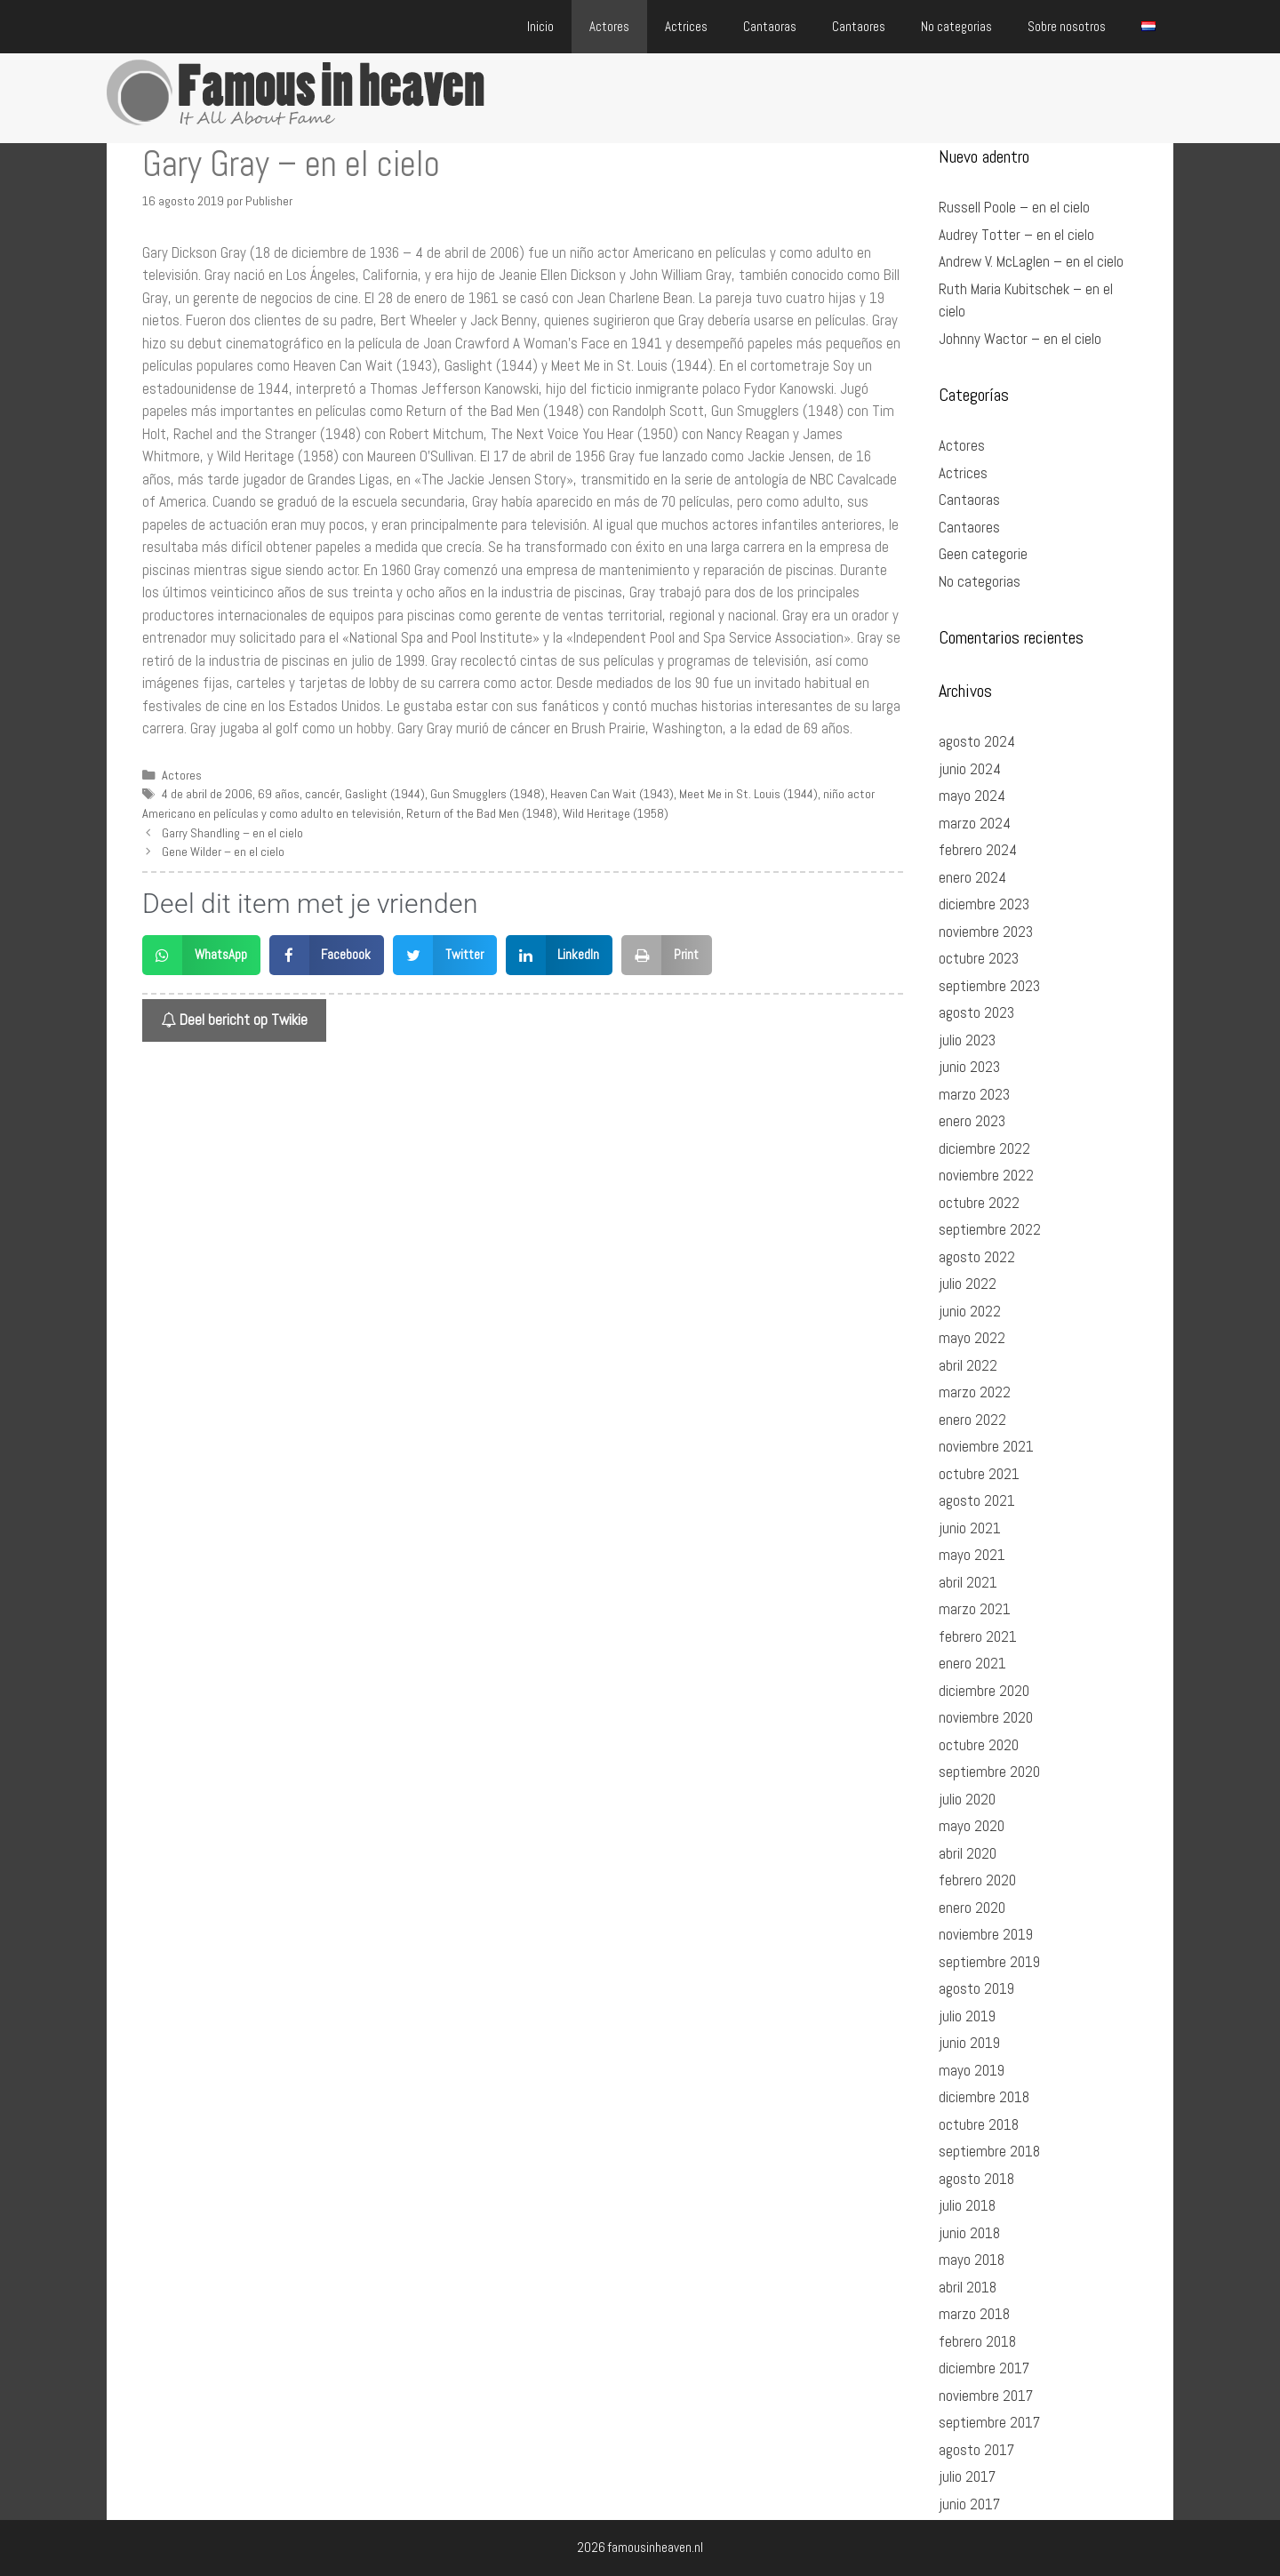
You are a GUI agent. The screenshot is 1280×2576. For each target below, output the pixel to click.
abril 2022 (968, 1365)
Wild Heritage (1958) (615, 813)
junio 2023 (969, 1066)
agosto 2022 (977, 1257)
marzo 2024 (975, 823)
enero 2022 (972, 1419)
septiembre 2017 (989, 2422)
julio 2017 (967, 2476)
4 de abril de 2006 (207, 794)
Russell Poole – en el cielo (1014, 207)
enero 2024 (972, 877)
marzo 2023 (974, 1094)
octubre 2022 (979, 1202)
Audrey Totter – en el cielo (1016, 234)
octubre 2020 (979, 1745)
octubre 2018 (979, 2124)
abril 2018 (967, 2287)
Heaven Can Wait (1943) (612, 794)
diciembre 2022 (984, 1148)
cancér (322, 794)
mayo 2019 (971, 2070)
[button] (201, 955)
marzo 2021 (975, 1609)
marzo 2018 (974, 2314)
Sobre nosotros (1067, 26)
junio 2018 (969, 2233)
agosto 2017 (976, 2450)
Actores (609, 26)
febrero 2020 (977, 1880)
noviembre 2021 (986, 1446)
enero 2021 (972, 1663)
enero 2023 (972, 1121)
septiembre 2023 (989, 986)
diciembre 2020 (984, 1690)
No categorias (956, 26)
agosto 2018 (976, 2178)
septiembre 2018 (989, 2151)
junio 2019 (969, 2042)
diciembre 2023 (984, 904)
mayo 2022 (972, 1338)
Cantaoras (769, 26)
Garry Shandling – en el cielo (232, 833)
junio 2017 (969, 2504)
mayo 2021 (972, 1554)
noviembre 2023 (986, 931)
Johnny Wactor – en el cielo (1020, 338)
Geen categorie (983, 554)
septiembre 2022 (990, 1229)
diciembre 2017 (984, 2368)
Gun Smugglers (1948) (487, 794)
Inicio (540, 26)
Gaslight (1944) (385, 794)
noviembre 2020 (986, 1717)
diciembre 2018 (984, 2097)
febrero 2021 (978, 1636)
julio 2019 (967, 2016)
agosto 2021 (977, 1500)
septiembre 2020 (989, 1771)
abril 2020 (967, 1853)
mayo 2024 (972, 795)
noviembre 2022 (986, 1175)
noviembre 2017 (986, 2395)
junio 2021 (970, 1528)
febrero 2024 (978, 850)
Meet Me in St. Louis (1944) (748, 794)
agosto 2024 (977, 741)
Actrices (686, 26)
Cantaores (858, 26)
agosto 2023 (976, 1012)
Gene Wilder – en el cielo (223, 852)
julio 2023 (967, 1040)
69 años (279, 794)
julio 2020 (967, 1799)
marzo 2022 (975, 1392)
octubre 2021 (979, 1474)
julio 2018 (967, 2205)
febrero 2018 (977, 2341)
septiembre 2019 (989, 1962)
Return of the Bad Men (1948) (481, 813)
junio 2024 (970, 769)
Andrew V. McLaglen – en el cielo (1031, 261)
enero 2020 (972, 1907)
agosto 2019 (976, 1988)
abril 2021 (968, 1582)
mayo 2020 (971, 1826)
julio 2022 (967, 1283)
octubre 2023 (979, 958)
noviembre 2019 (986, 1934)
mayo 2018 (971, 2259)
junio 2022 (970, 1311)
